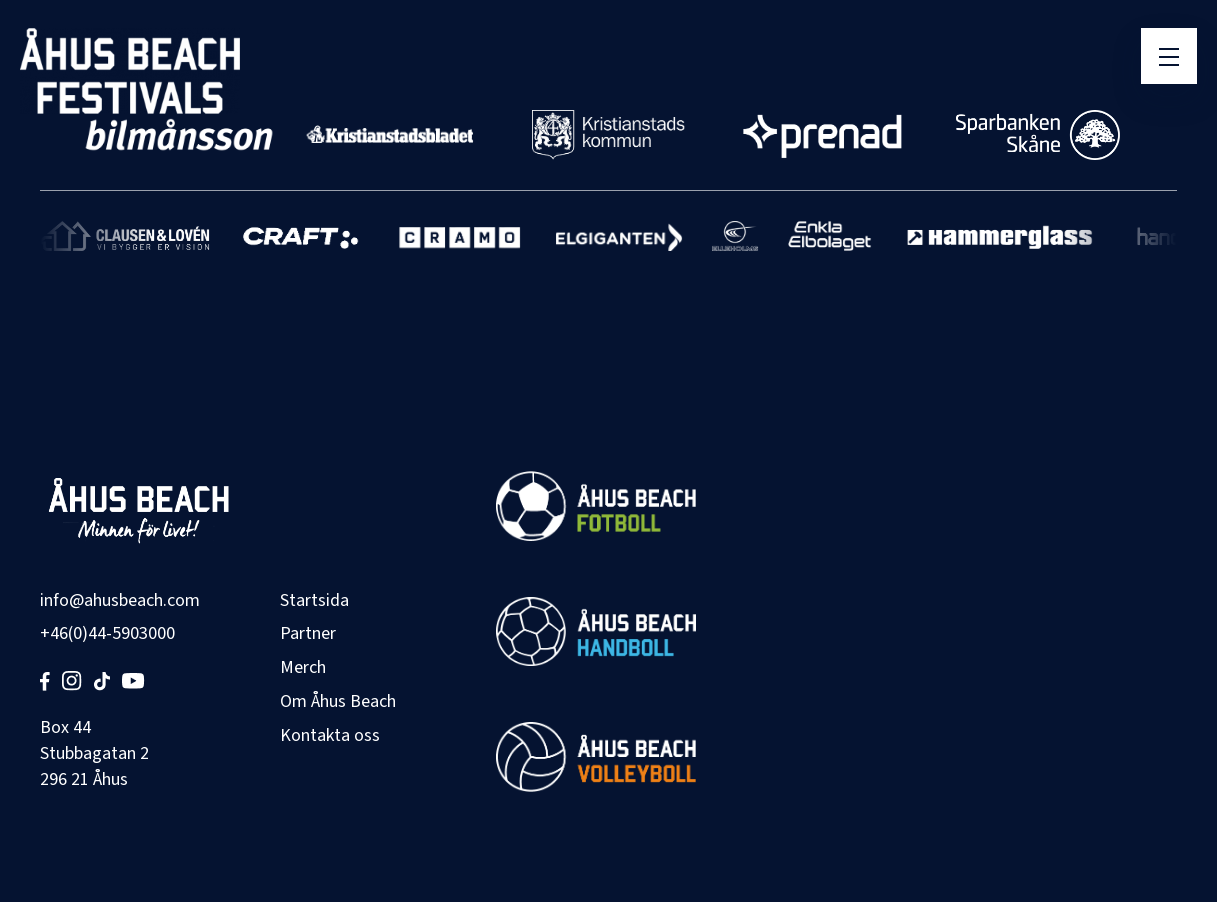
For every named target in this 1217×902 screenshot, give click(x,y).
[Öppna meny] (1169, 56)
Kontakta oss (330, 735)
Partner (308, 633)
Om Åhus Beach (338, 701)
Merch (303, 667)
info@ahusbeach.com (120, 600)
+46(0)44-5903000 (107, 633)
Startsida (314, 600)
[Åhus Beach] (130, 71)
